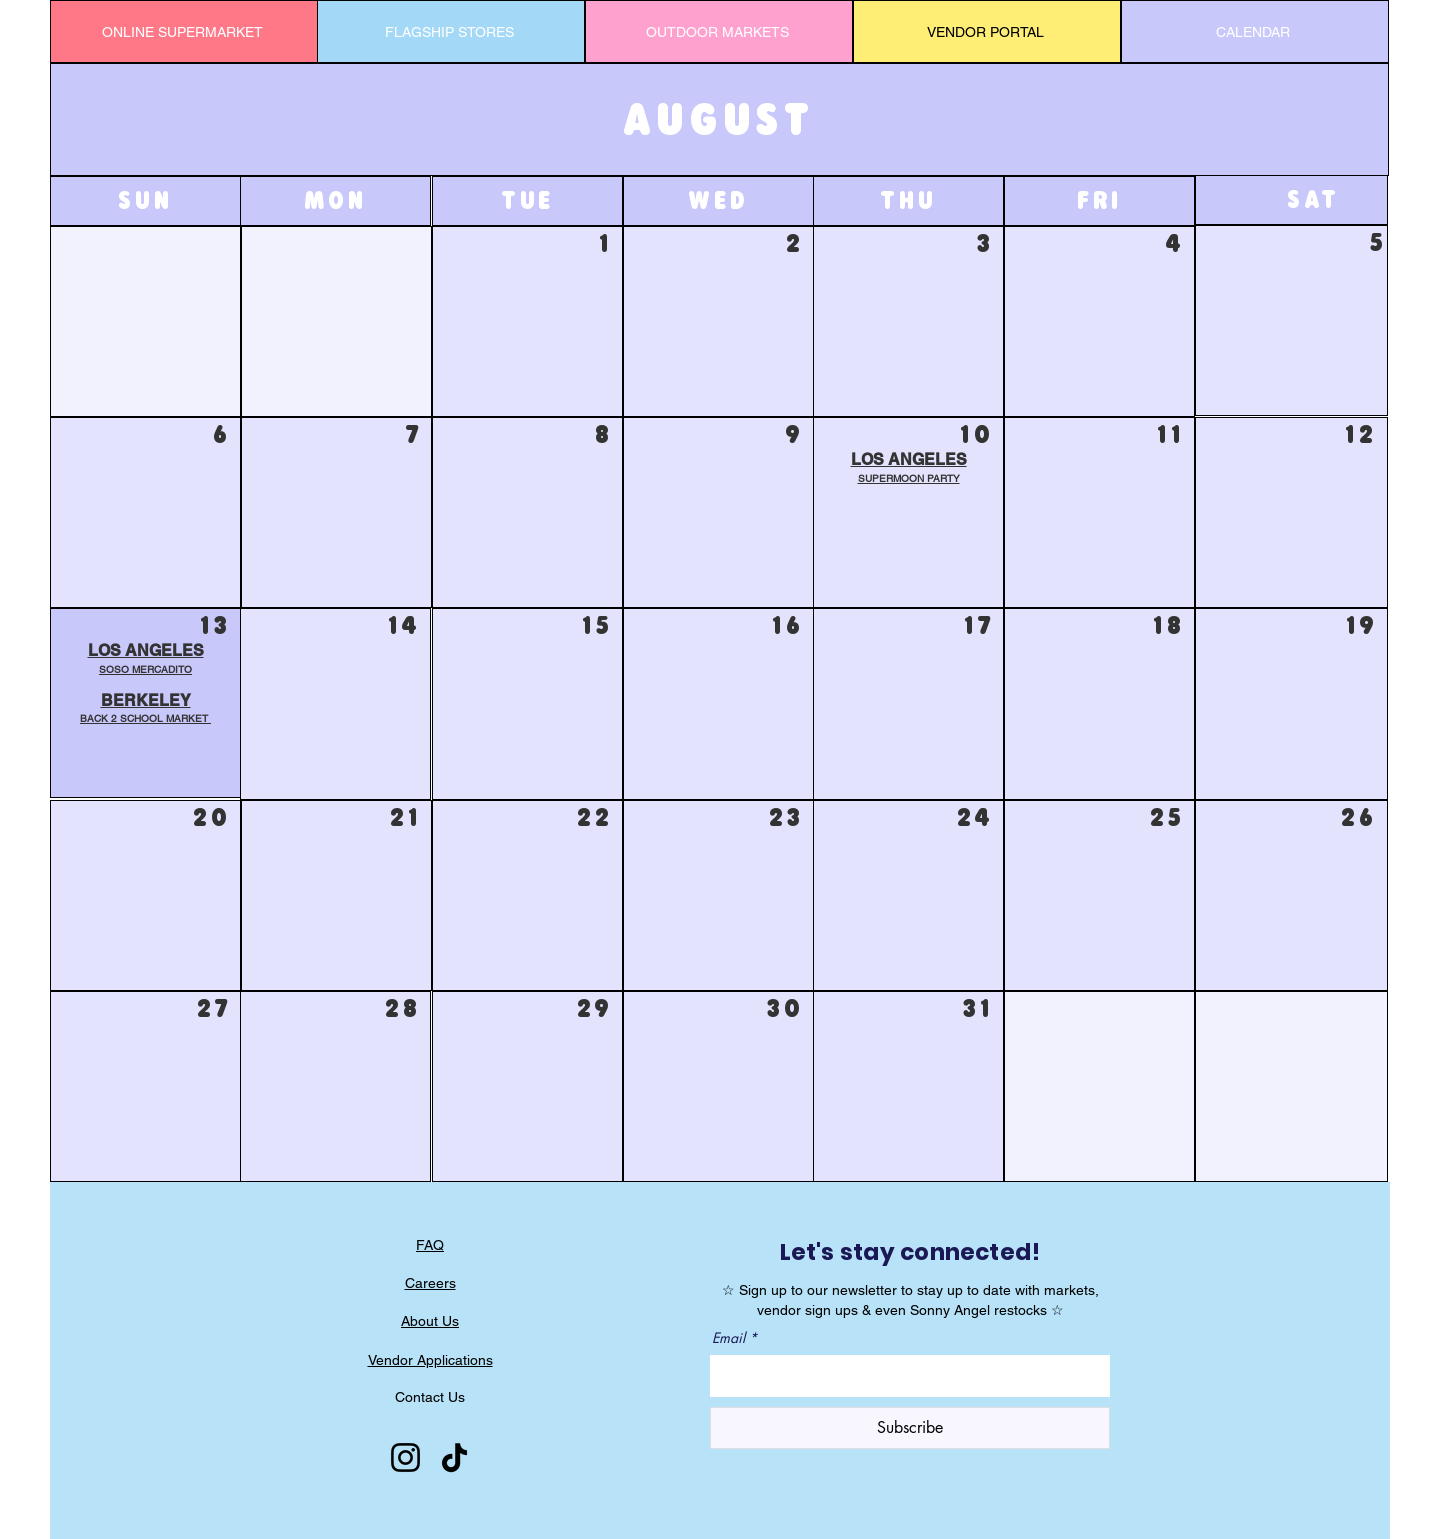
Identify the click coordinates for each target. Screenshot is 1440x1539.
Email (728, 1338)
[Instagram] (405, 1457)
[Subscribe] (910, 1428)
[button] (145, 710)
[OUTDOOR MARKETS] (719, 31)
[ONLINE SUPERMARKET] (184, 31)
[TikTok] (454, 1457)
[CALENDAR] (1255, 31)
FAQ (430, 1245)
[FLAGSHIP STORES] (451, 31)
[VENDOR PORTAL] (987, 31)
